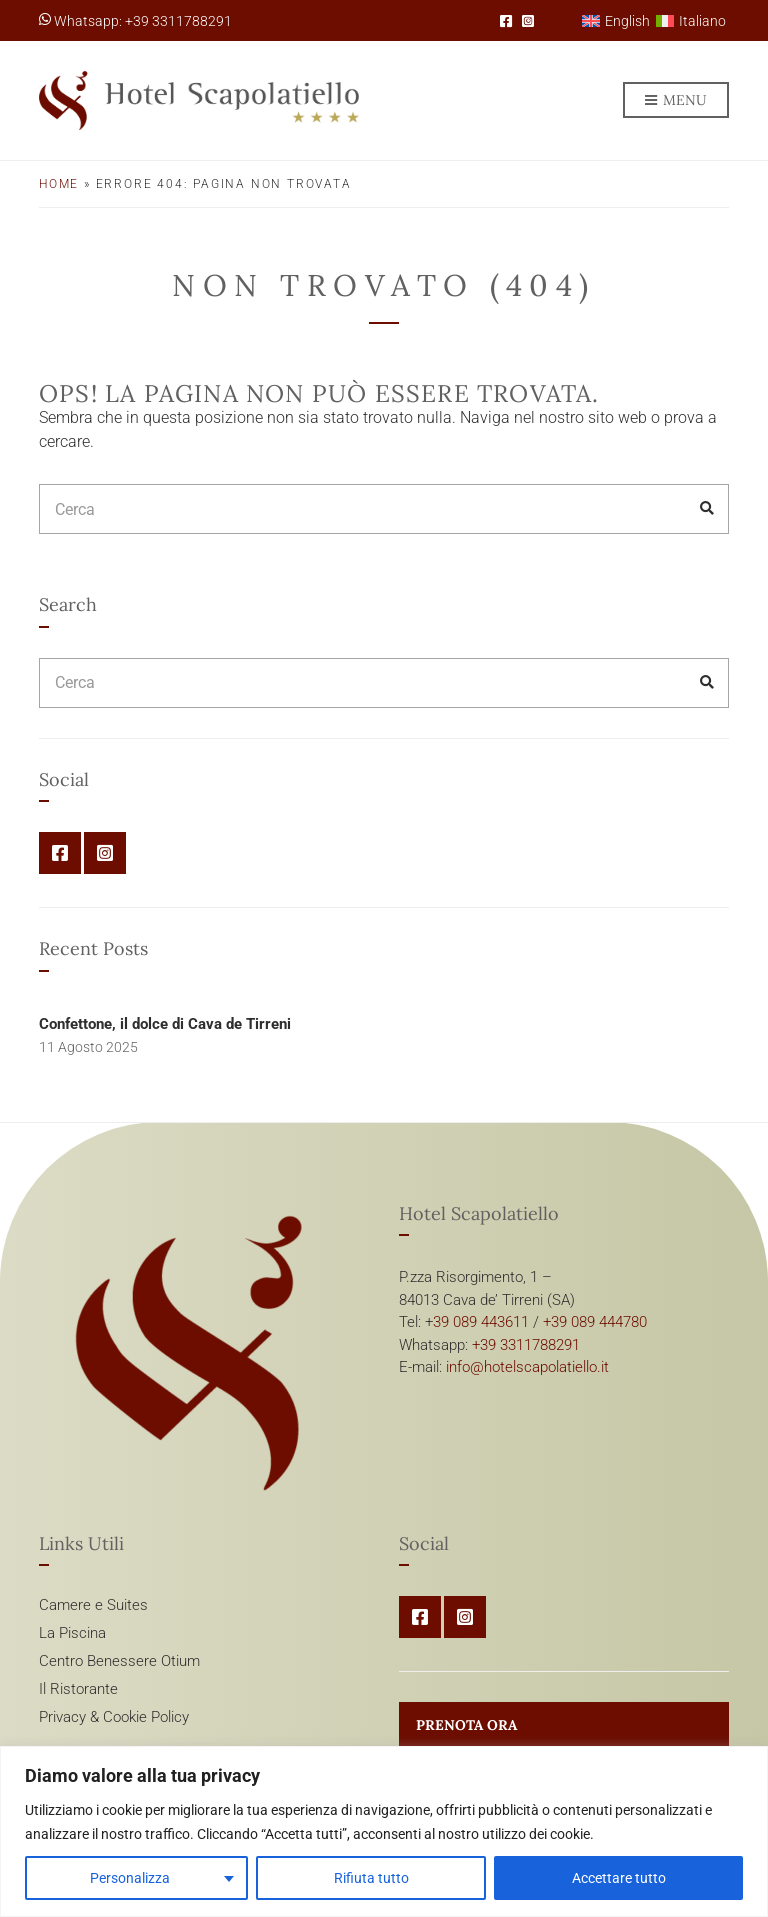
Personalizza (130, 1878)
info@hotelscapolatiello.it (527, 1367)
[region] (384, 1831)
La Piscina (72, 1633)
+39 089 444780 (595, 1322)
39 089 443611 (481, 1322)
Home (59, 184)
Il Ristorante (78, 1689)
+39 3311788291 (526, 1345)
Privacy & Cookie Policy (114, 1717)
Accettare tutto (619, 1878)
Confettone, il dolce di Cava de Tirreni (165, 1024)
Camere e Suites (93, 1605)
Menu (676, 101)
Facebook (506, 21)
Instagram (528, 21)
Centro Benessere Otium (119, 1661)
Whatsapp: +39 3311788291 (135, 21)
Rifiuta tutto (371, 1878)
